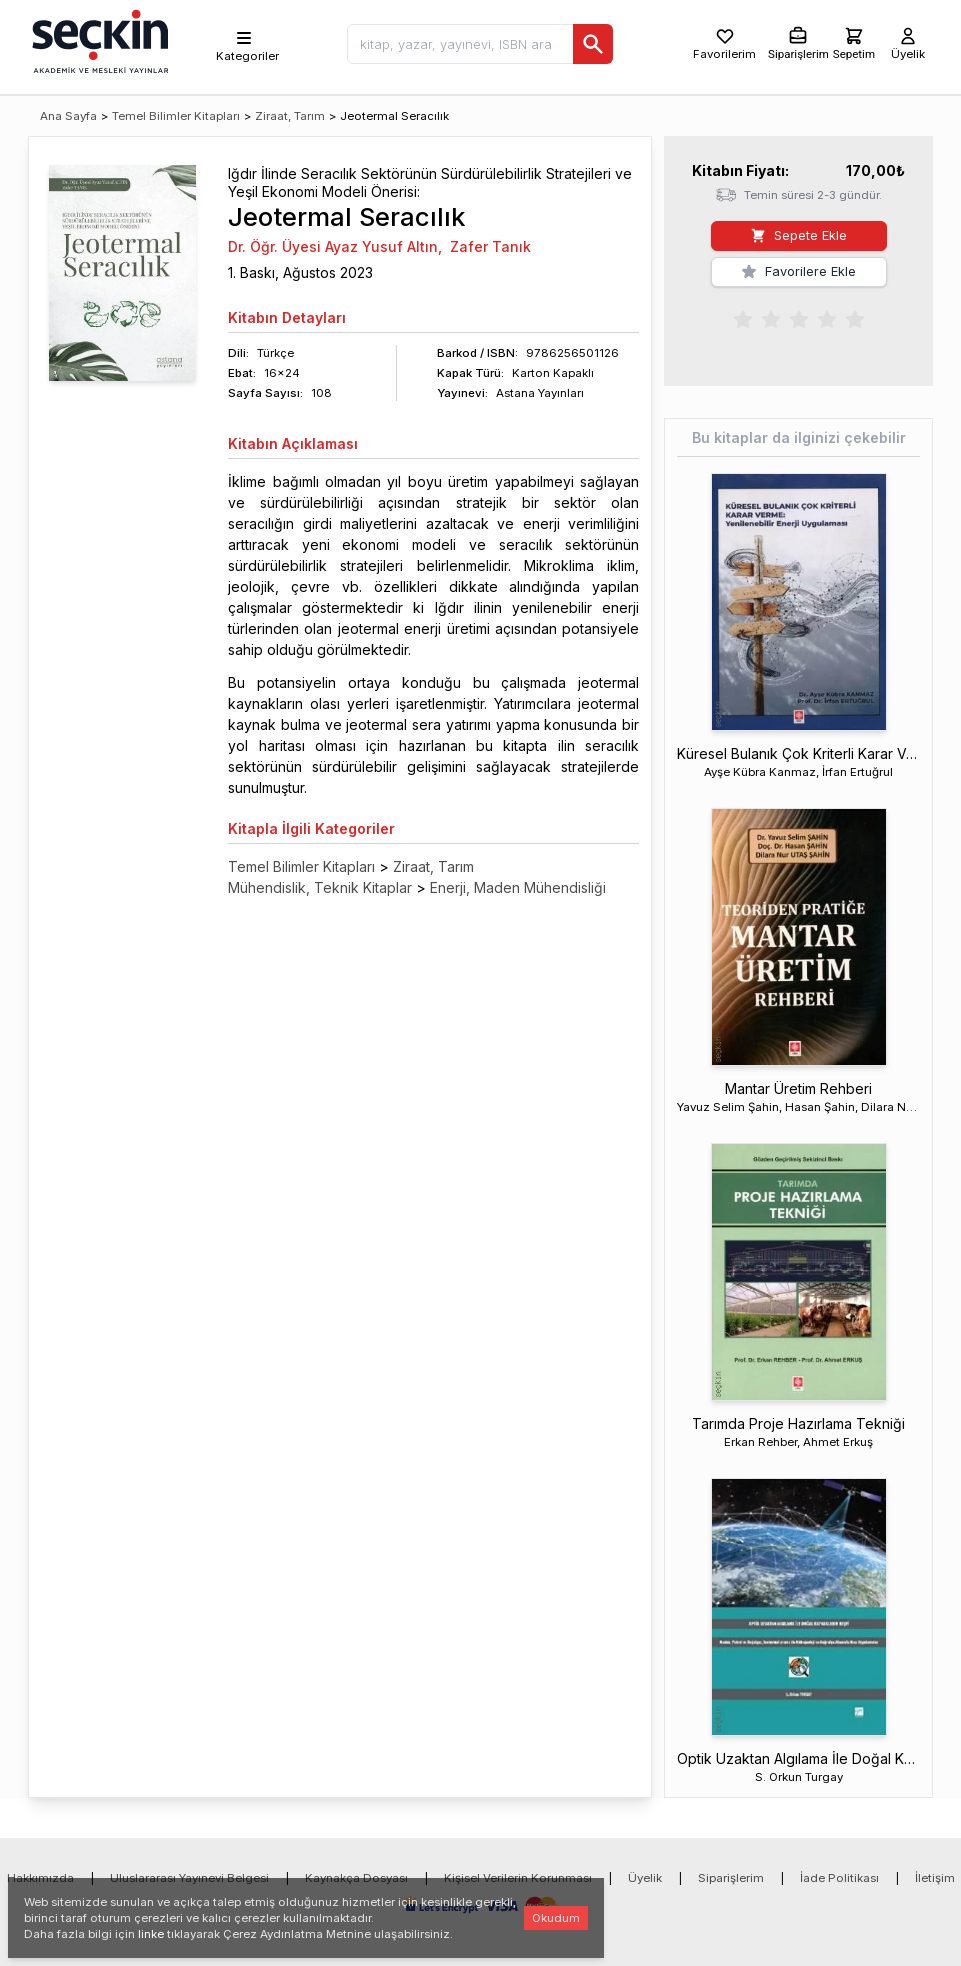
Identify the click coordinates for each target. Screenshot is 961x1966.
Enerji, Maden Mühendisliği (518, 887)
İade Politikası (839, 1878)
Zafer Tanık (490, 246)
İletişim (935, 1878)
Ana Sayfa (68, 116)
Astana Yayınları (540, 393)
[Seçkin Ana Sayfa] (98, 40)
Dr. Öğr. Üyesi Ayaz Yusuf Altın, (335, 246)
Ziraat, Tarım (290, 116)
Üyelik (645, 1878)
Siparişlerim (731, 1878)
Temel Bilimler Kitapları (176, 116)
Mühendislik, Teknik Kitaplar (320, 887)
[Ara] (593, 44)
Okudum (556, 1918)
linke (151, 1934)
